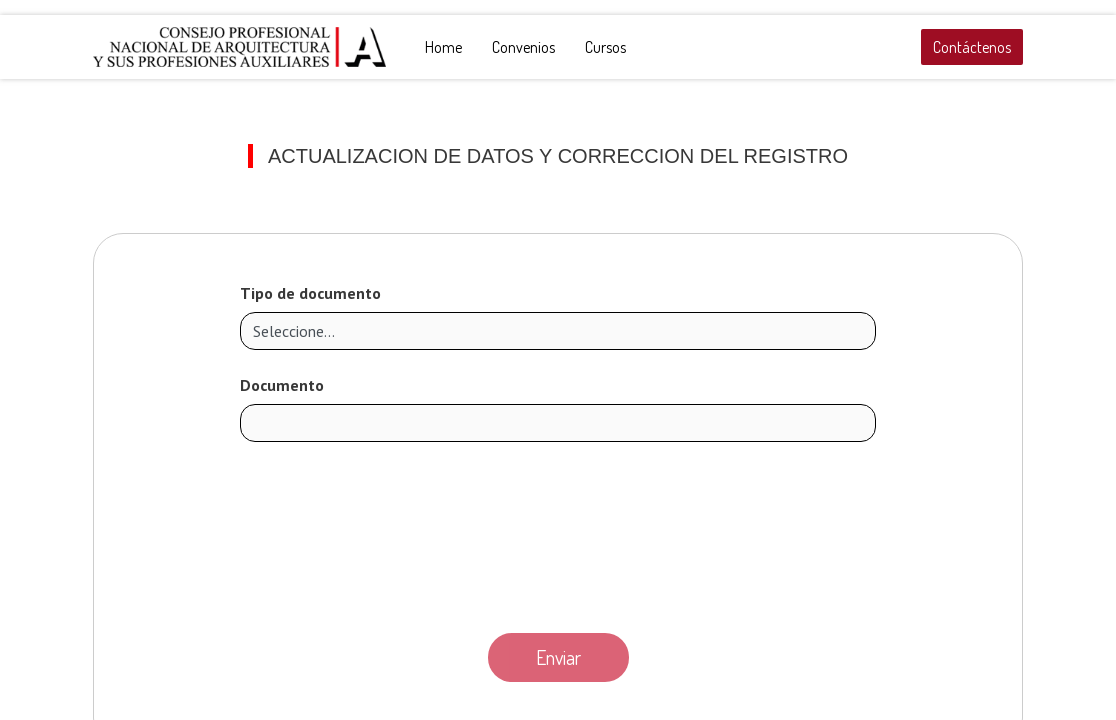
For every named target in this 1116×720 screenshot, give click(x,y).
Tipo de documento (310, 293)
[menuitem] (443, 47)
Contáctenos (972, 47)
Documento (282, 385)
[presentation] (558, 532)
